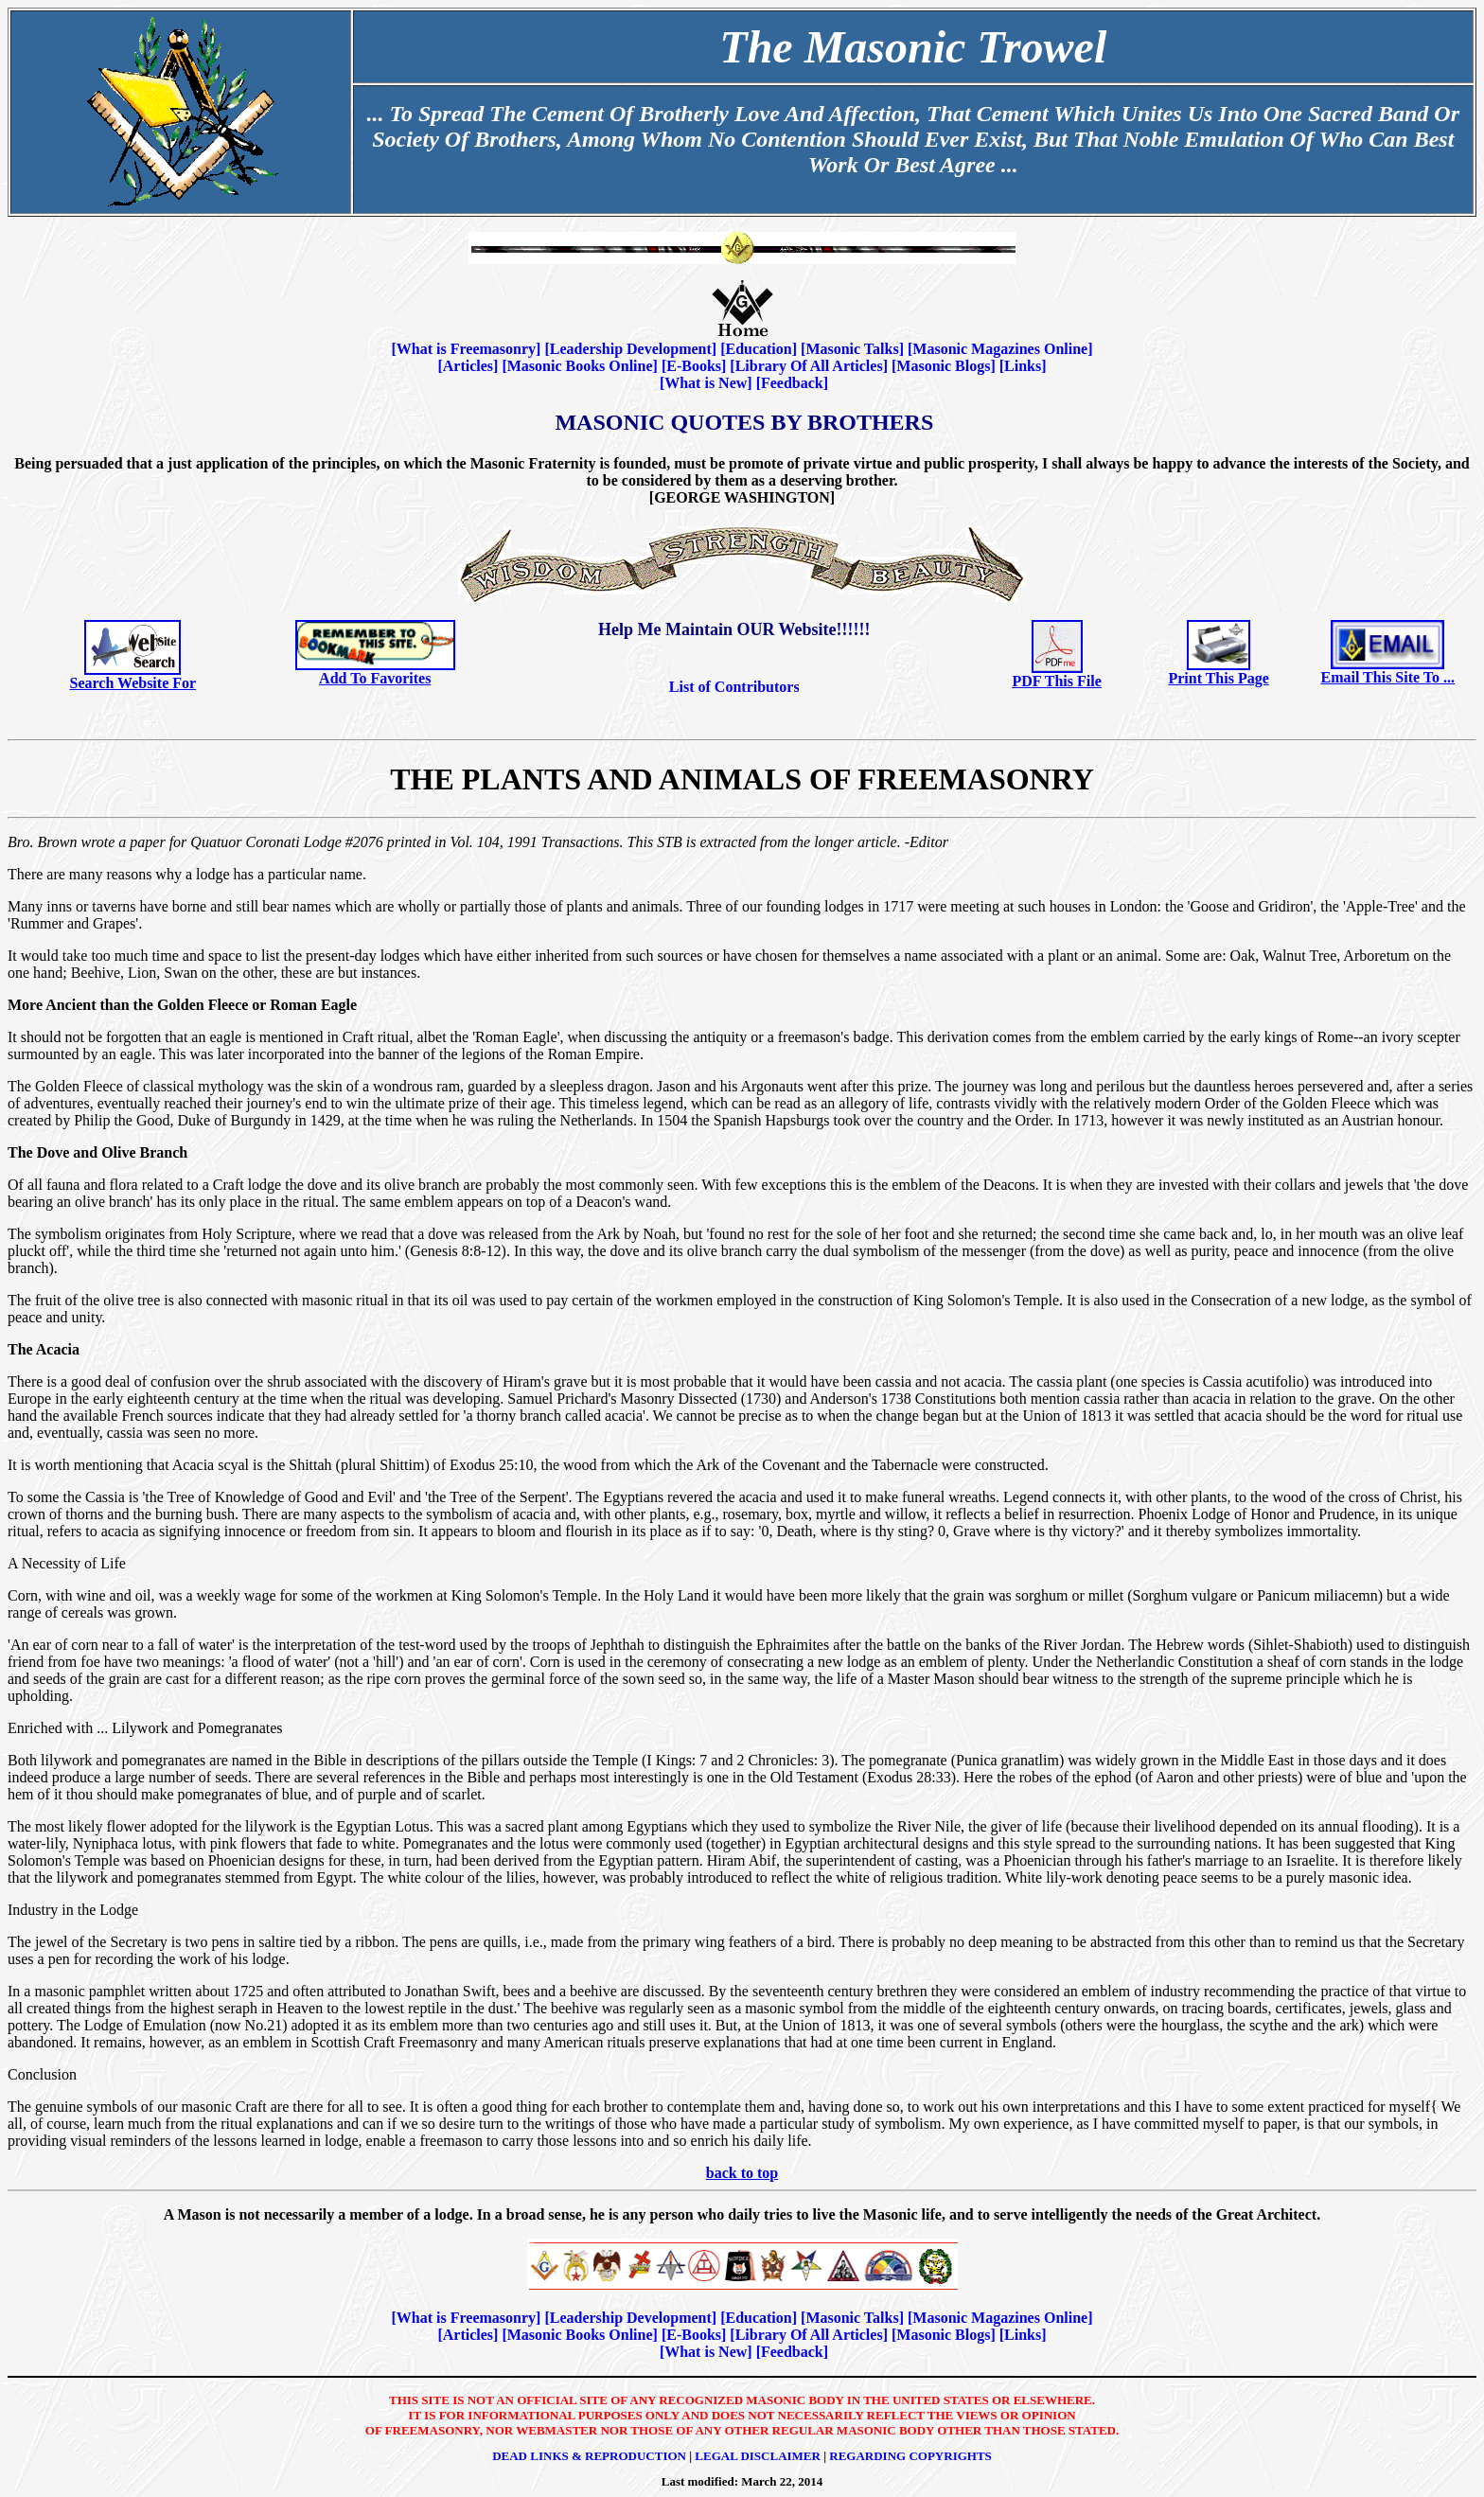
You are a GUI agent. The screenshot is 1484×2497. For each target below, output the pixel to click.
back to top (742, 2173)
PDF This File (1057, 681)
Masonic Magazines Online (999, 349)
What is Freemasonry (466, 349)
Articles (468, 366)
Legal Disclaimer (758, 2456)
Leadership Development (631, 349)
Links (1022, 366)
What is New (705, 383)
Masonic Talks (851, 349)
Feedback (792, 383)
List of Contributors (734, 687)
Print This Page (1218, 678)
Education (758, 349)
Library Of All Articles (809, 366)
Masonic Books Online (580, 366)
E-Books (693, 366)
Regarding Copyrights (910, 2456)
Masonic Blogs (943, 366)
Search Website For (133, 683)
